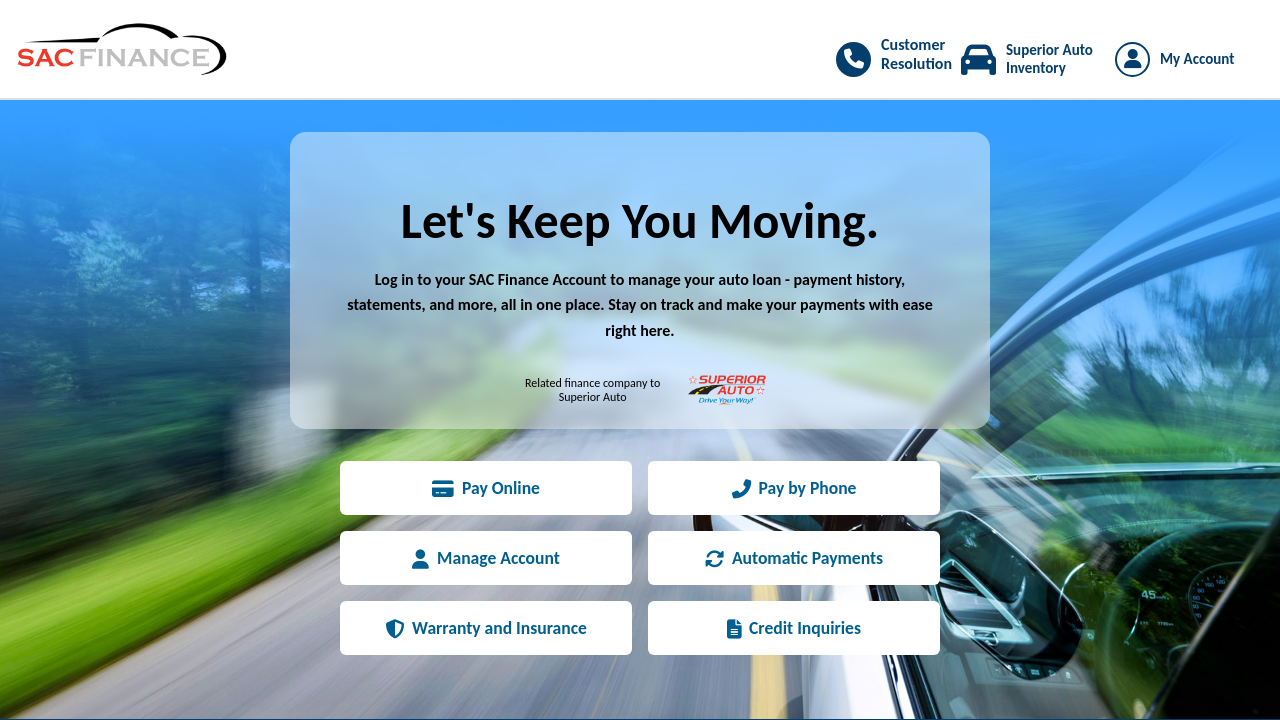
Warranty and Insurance (486, 628)
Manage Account (486, 558)
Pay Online (486, 488)
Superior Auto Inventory (1049, 59)
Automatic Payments (794, 558)
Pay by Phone (794, 488)
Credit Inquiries (794, 628)
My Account (1197, 59)
